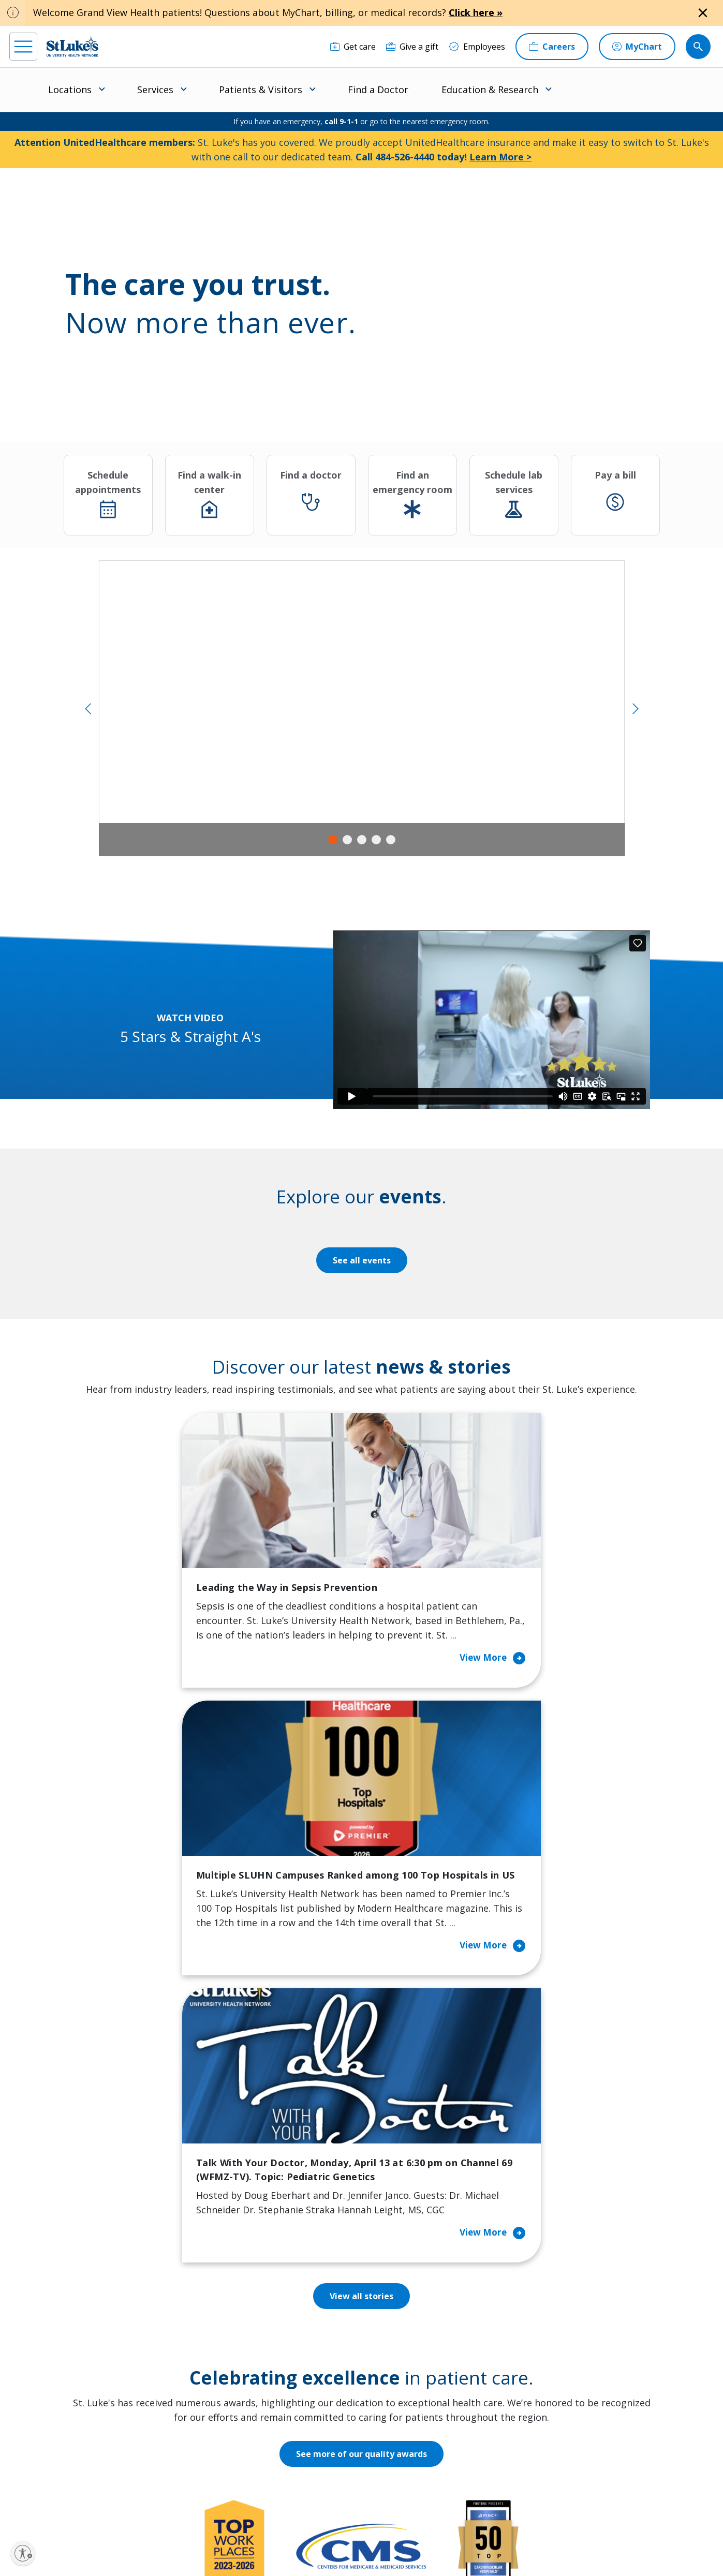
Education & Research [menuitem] (489, 89)
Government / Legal (350, 2544)
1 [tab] (332, 839)
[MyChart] (637, 46)
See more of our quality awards (361, 1966)
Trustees (399, 2449)
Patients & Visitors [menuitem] (260, 89)
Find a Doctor (378, 89)
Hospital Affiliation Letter (233, 2392)
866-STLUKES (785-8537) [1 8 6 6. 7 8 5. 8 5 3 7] (77, 2321)
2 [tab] (347, 839)
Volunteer (308, 2399)
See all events (362, 1260)
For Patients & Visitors (240, 2341)
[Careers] (552, 46)
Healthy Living (317, 2377)
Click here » (476, 12)
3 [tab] (361, 839)
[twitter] (139, 2510)
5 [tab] (390, 839)
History (395, 2363)
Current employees (568, 2486)
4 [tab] (376, 839)
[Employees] (477, 46)
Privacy (228, 2532)
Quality (395, 2428)
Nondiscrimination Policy (232, 2544)
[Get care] (353, 46)
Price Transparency (235, 2420)
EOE (202, 2532)
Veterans (214, 2442)
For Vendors (221, 2363)
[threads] (109, 2511)
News (392, 2406)
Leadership (403, 2384)
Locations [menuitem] (70, 89)
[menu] (23, 46)
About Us (399, 2297)
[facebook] (18, 2510)
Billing (209, 2297)
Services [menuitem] (155, 89)
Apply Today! (554, 2444)
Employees (402, 2341)
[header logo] (72, 46)
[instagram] (48, 2510)
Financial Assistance (235, 2319)
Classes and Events (326, 2297)
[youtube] (169, 2509)
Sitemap (399, 2544)
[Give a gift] (412, 46)
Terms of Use (390, 2532)
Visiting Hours (225, 2464)
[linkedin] (79, 2510)
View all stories (361, 1808)
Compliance (295, 2544)
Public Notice (341, 2532)
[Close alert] (703, 13)
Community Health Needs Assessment (326, 2327)
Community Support (328, 2355)
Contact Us (402, 2319)
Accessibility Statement (281, 2532)
